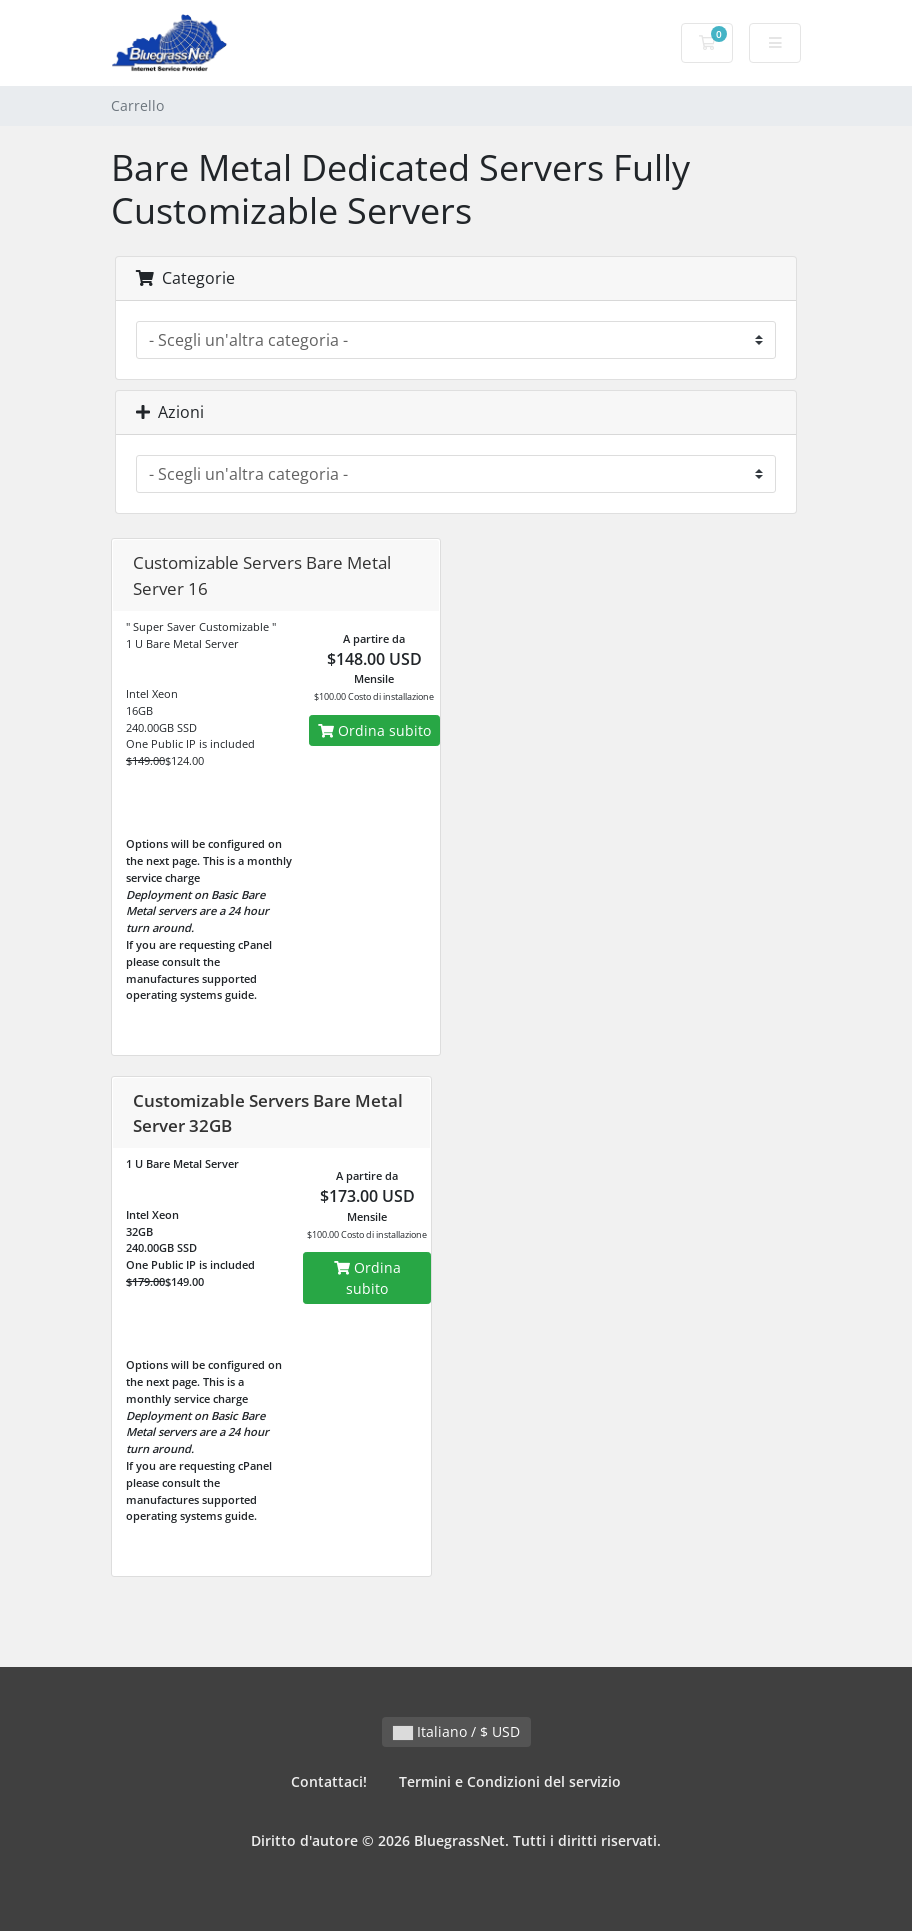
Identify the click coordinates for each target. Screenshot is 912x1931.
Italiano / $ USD (456, 1731)
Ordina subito (374, 730)
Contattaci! (329, 1781)
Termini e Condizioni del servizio (510, 1781)
